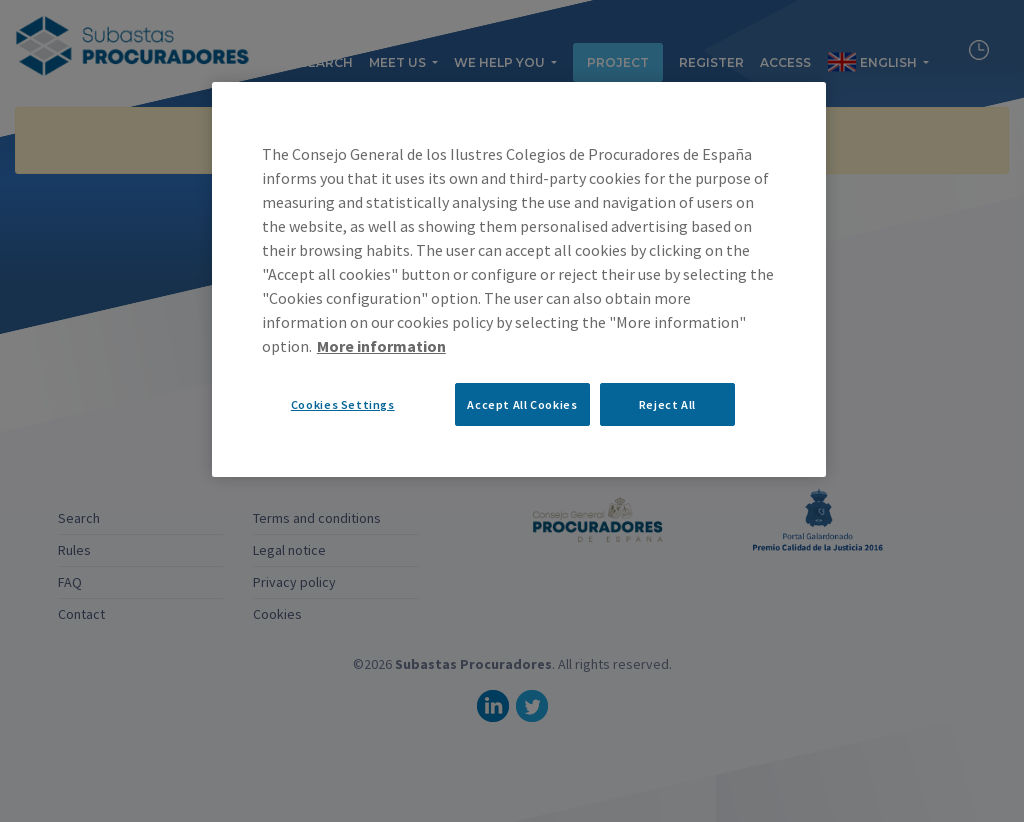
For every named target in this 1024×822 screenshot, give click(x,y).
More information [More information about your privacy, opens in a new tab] (381, 346)
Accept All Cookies (522, 404)
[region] (519, 279)
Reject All (667, 404)
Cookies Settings (343, 404)
